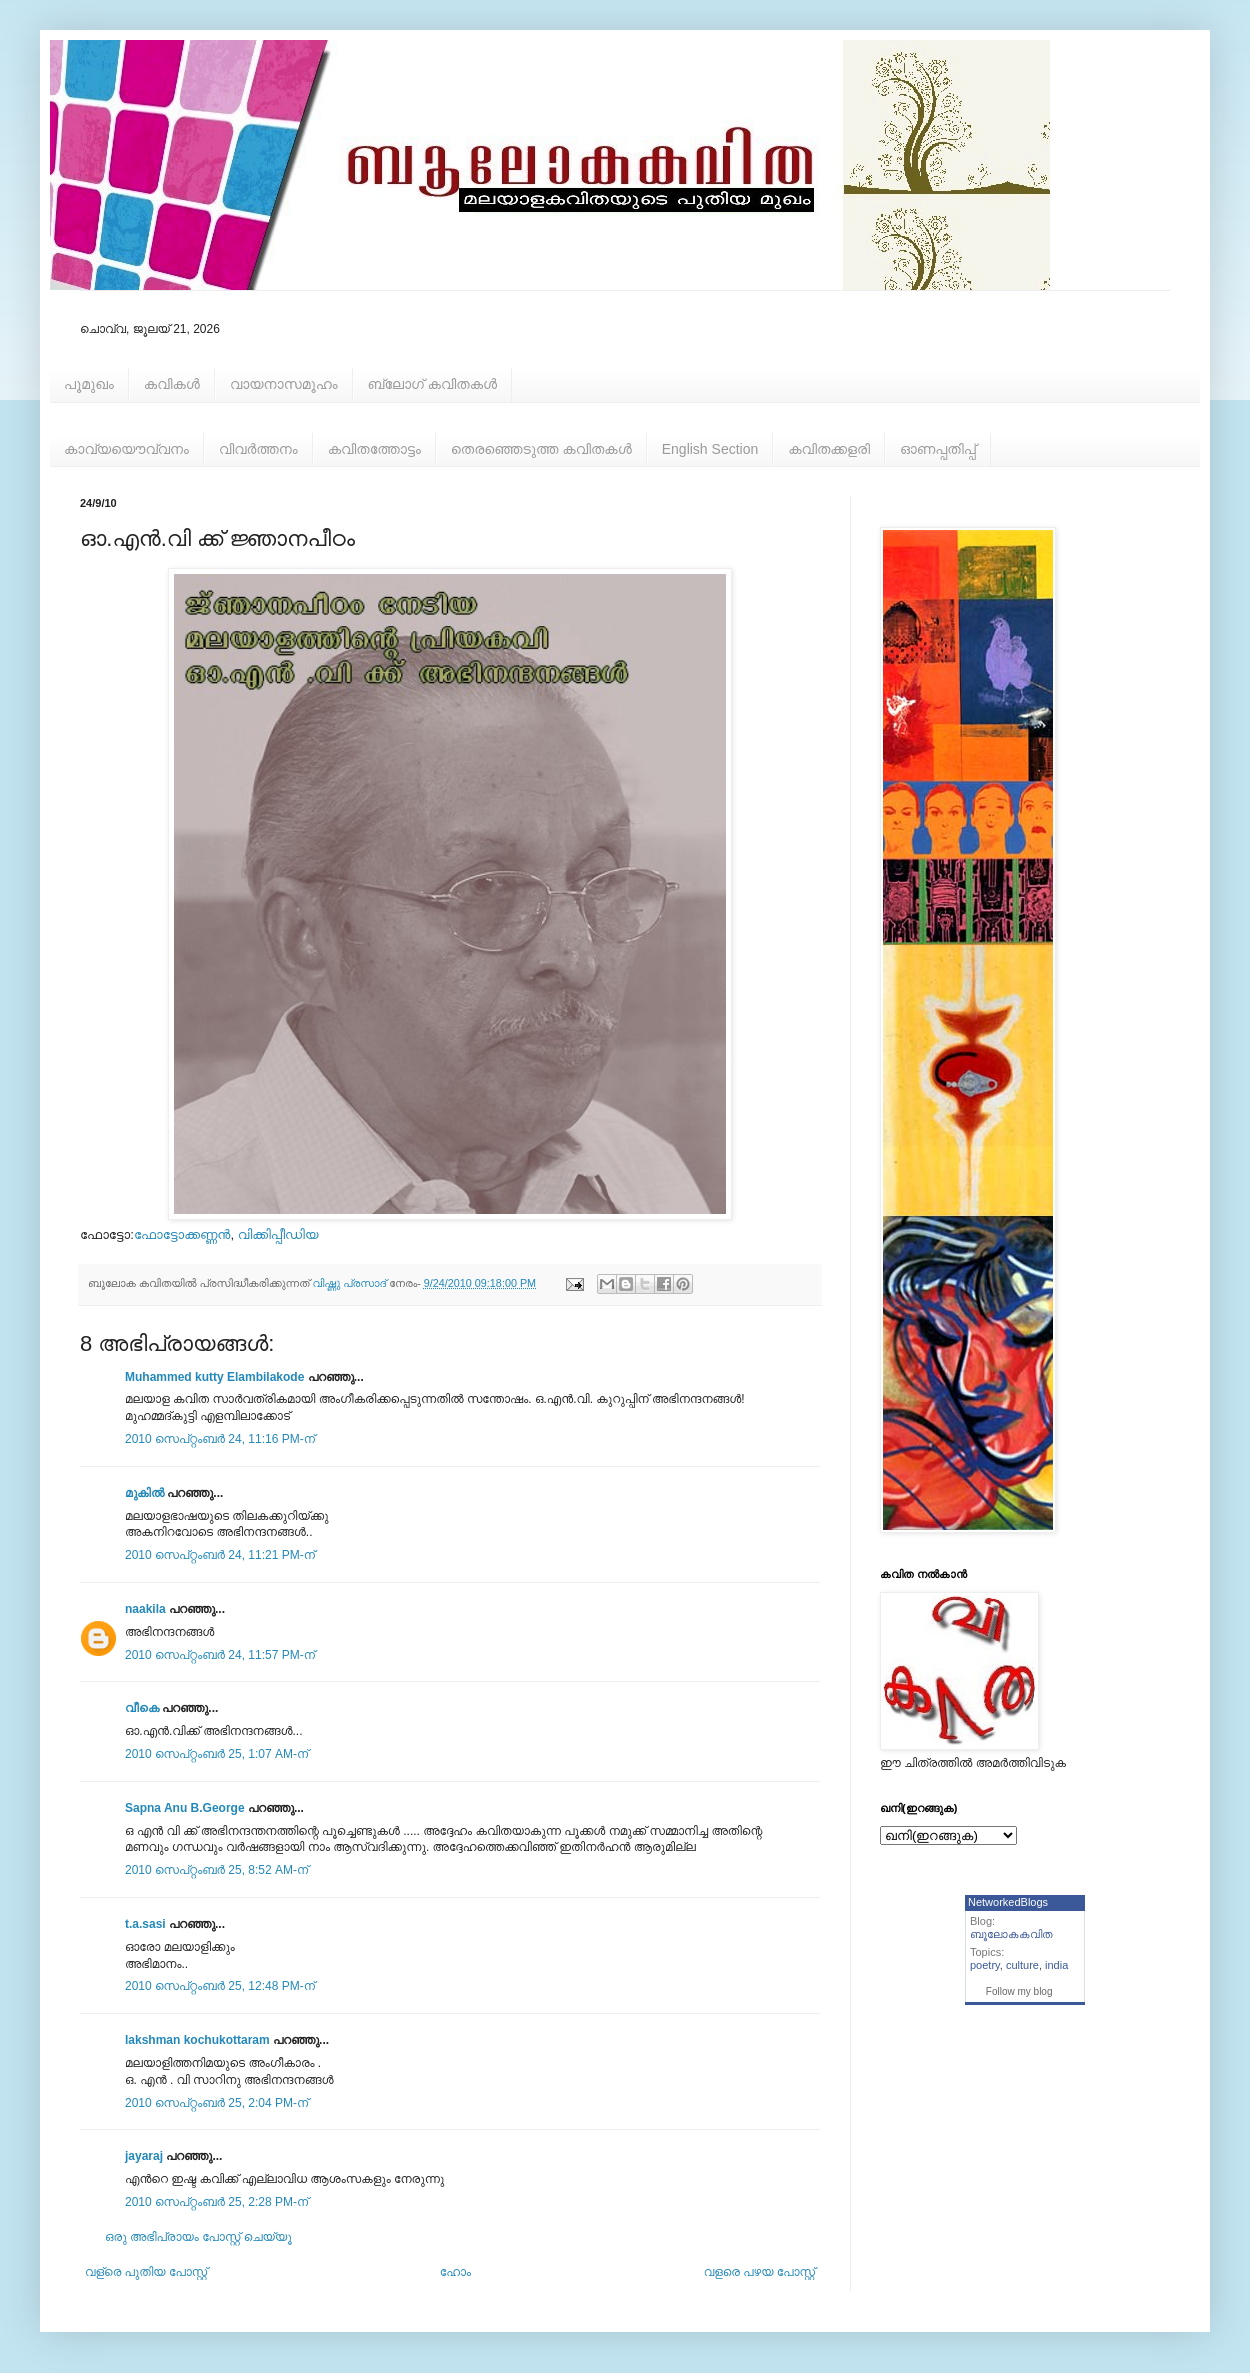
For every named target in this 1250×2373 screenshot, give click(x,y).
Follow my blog (1019, 1991)
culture (1022, 1965)
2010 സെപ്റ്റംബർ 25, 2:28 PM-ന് (216, 2202)
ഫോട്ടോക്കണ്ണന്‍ (182, 1234)
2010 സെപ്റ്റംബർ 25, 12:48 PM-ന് (220, 1986)
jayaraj (144, 2156)
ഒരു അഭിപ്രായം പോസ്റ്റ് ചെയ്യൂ (198, 2237)
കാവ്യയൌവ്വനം (126, 449)
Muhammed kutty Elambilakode (214, 1377)
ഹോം (455, 2272)
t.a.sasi (145, 1924)
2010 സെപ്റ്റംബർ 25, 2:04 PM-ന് (216, 2103)
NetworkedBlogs (1008, 1902)
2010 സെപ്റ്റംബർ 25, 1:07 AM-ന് (216, 1754)
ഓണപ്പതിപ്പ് (938, 449)
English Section (710, 449)
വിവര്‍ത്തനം (258, 449)
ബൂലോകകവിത (1011, 1934)
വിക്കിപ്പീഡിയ (278, 1234)
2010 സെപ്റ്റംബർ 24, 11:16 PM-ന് (220, 1439)
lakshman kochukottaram (197, 2040)
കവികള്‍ (172, 384)
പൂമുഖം (89, 384)
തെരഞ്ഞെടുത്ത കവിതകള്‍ (541, 449)
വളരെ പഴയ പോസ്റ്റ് (759, 2272)
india (1056, 1965)
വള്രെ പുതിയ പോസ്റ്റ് (146, 2272)
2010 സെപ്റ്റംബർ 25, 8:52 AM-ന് (216, 1870)
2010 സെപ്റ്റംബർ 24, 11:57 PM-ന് (220, 1655)
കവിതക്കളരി (829, 449)
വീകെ (142, 1708)
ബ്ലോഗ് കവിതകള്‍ (432, 384)
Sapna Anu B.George (185, 1808)
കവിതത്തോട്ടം (374, 449)
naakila (145, 1609)
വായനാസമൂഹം (284, 384)
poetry (985, 1965)
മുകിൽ (144, 1493)
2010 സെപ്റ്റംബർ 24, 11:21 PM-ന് (220, 1555)
